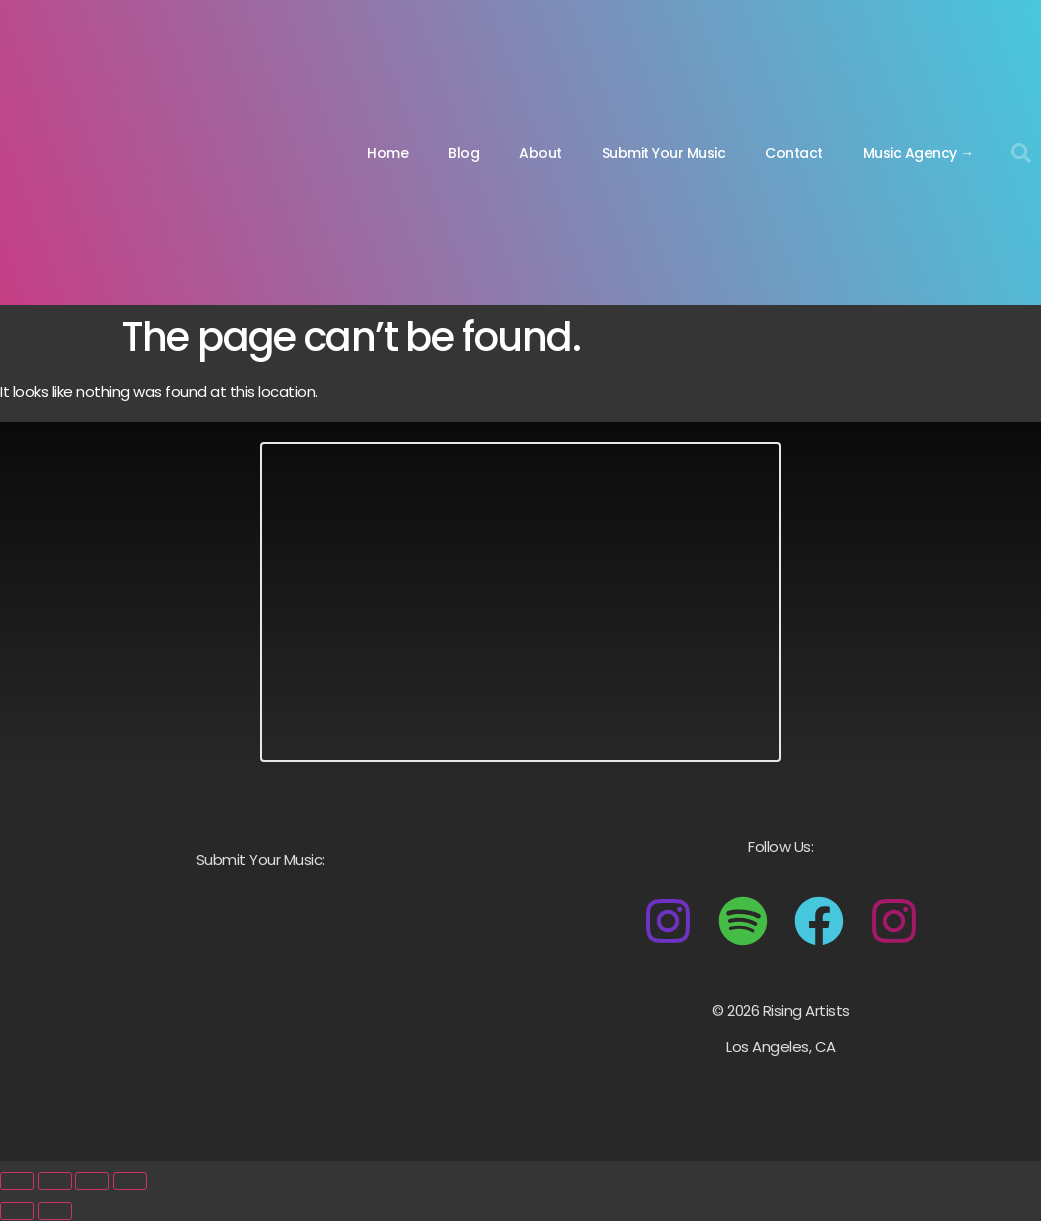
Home (387, 153)
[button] (1021, 153)
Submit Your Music (664, 153)
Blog (463, 153)
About (540, 153)
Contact (794, 153)
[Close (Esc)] (130, 1181)
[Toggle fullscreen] (55, 1181)
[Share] (92, 1181)
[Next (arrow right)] (55, 1211)
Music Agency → (918, 153)
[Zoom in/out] (17, 1181)
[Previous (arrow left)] (17, 1211)
